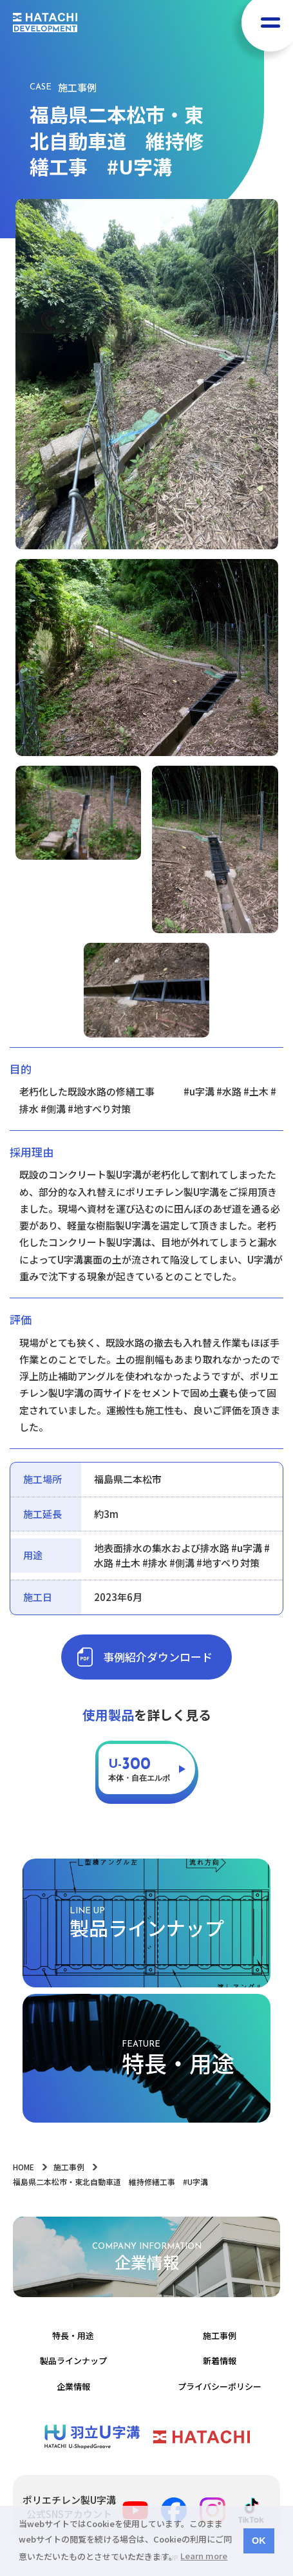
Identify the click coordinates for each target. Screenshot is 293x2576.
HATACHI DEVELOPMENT (45, 22)
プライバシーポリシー (219, 2386)
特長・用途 (73, 2335)
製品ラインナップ (73, 2360)
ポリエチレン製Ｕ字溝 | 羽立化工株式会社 (92, 2437)
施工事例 (219, 2335)
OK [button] (259, 2540)
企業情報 (73, 2386)
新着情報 (219, 2360)
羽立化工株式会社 (201, 2436)
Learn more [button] (203, 2556)
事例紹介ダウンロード (158, 1657)
